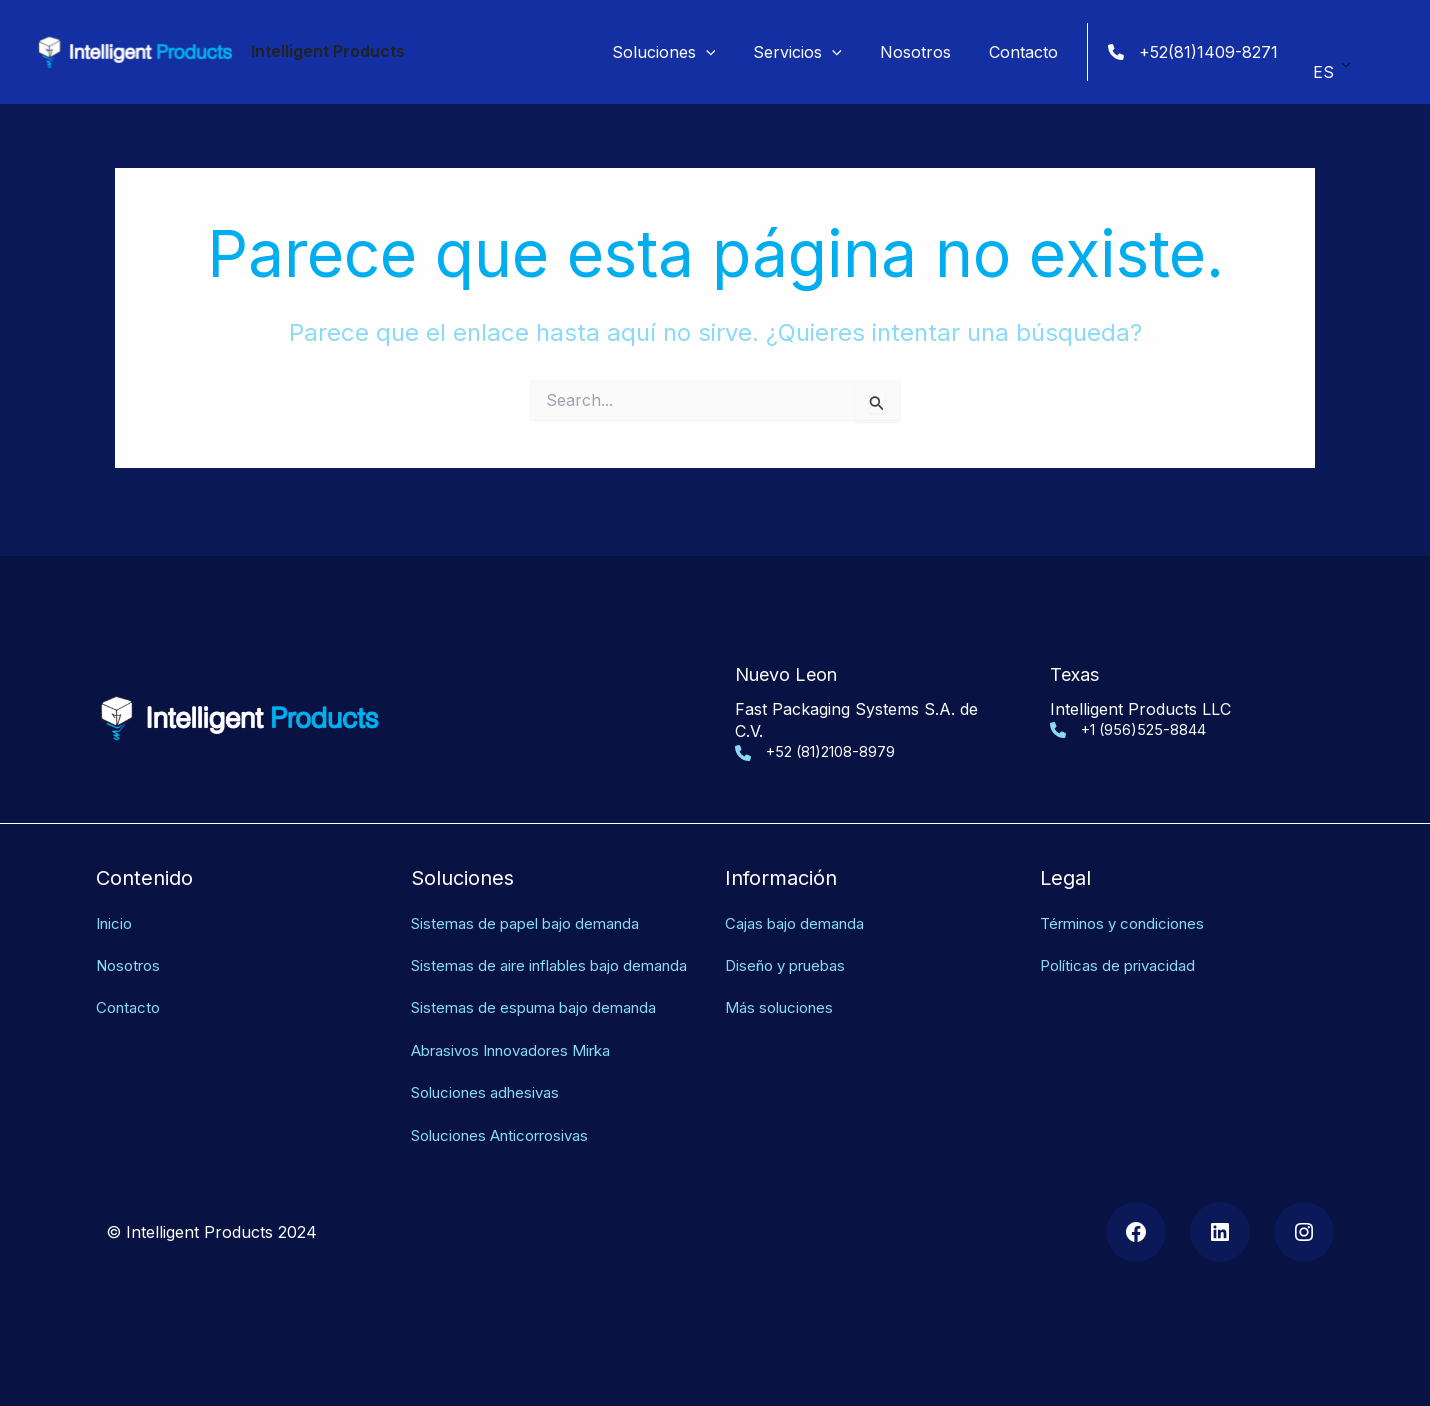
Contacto (130, 985)
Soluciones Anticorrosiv (502, 1135)
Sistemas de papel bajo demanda (535, 900)
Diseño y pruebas (792, 943)
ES (1323, 66)
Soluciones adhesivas (492, 1092)
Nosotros (131, 943)
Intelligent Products (328, 51)
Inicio (116, 900)
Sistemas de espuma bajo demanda (544, 1008)
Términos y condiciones (1130, 900)
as (601, 1135)
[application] (727, 52)
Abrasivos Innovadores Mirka (523, 1050)
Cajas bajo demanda (800, 900)
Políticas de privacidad (1124, 943)
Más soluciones (784, 985)
